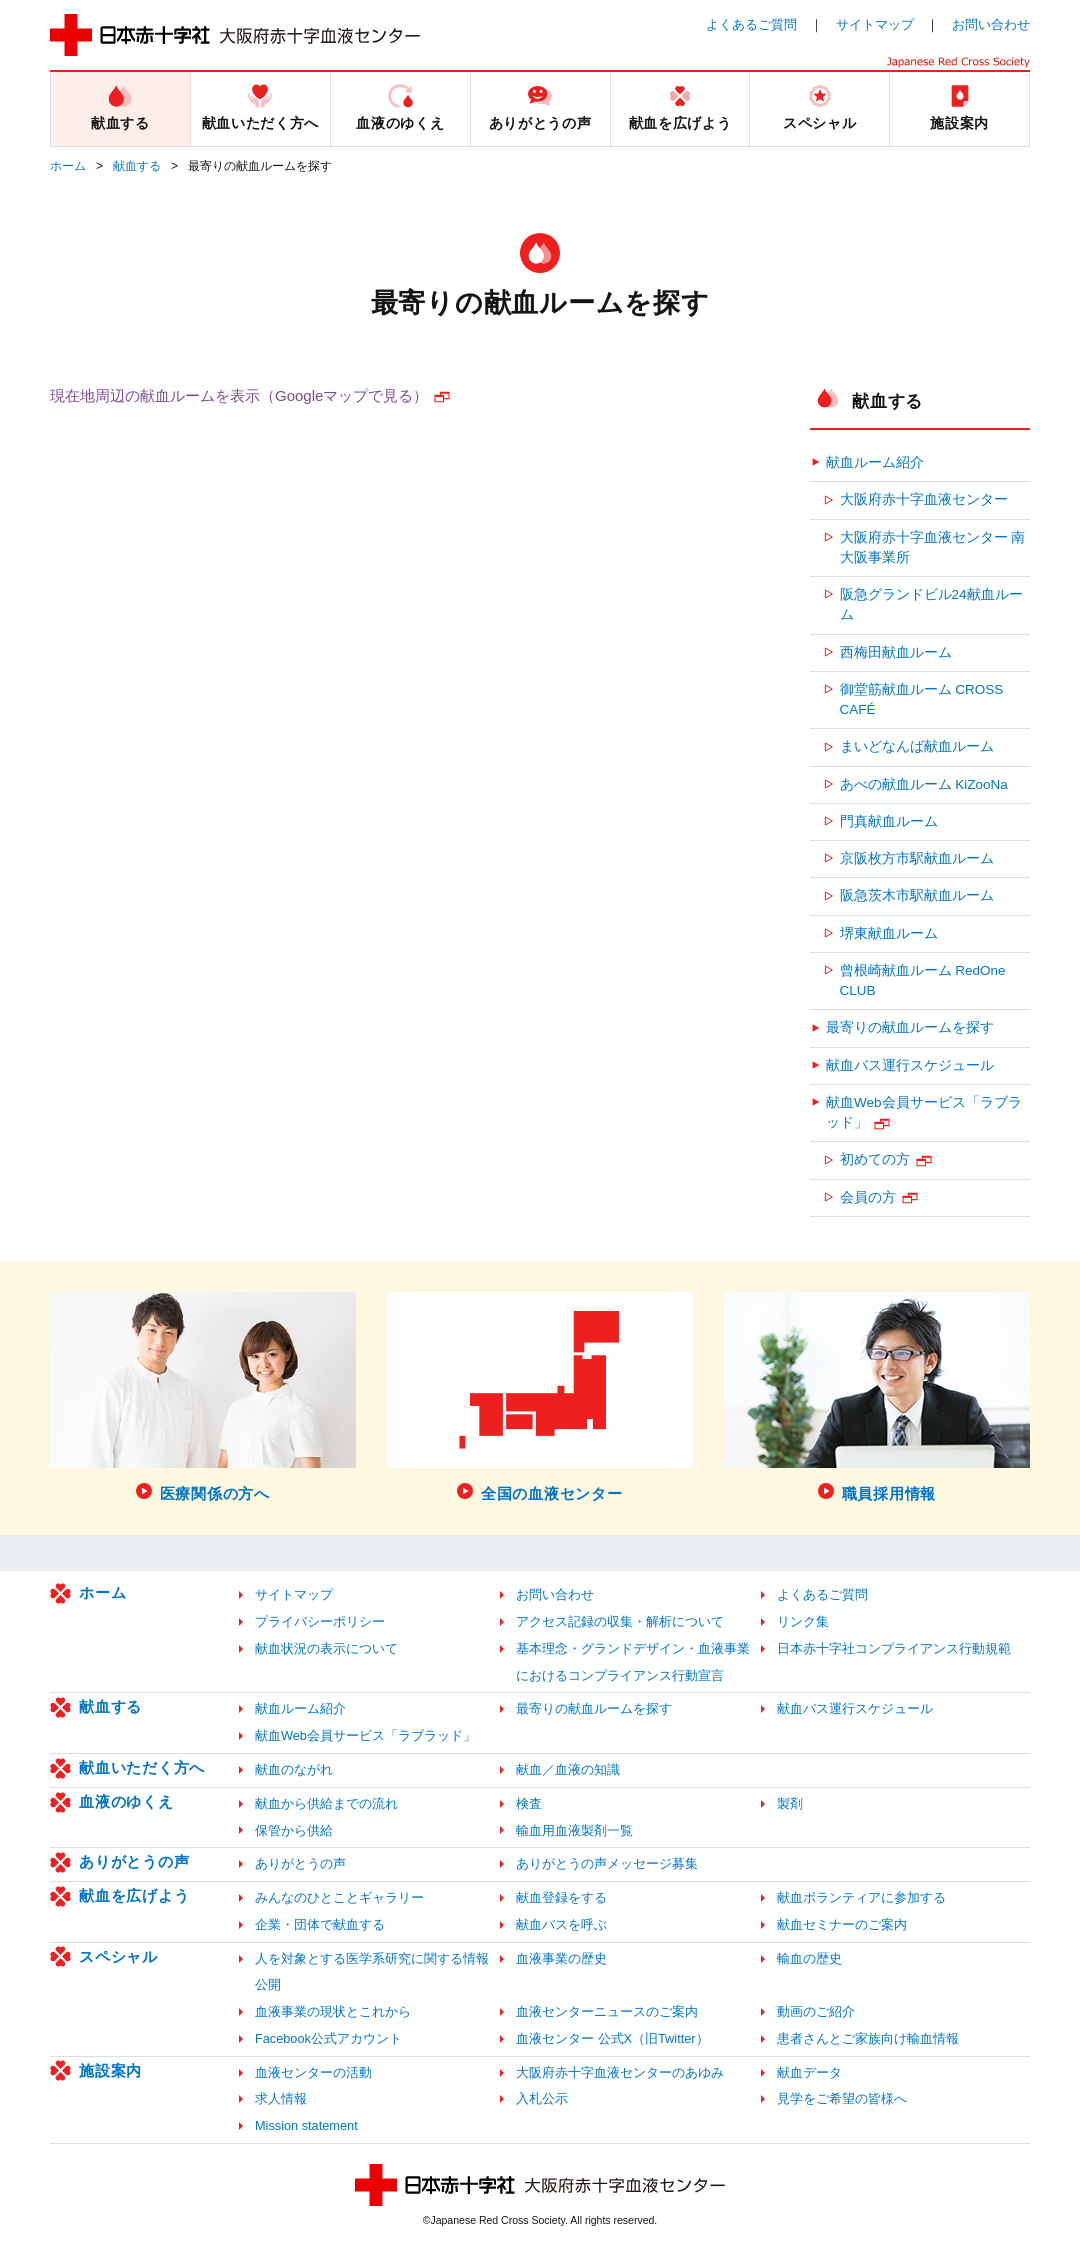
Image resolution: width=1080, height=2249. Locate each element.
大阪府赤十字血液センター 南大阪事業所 (933, 547)
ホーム (68, 166)
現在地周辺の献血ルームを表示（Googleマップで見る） (239, 395)
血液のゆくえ (126, 1801)
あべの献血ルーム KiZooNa (924, 784)
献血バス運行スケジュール (910, 1065)
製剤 (790, 1803)
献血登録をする (561, 1897)
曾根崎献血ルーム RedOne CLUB (923, 980)
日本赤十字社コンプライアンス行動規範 (894, 1648)
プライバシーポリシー (320, 1621)
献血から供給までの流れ (326, 1803)
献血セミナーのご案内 (842, 1924)
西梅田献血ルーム (896, 652)
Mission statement (306, 2125)
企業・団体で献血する (320, 1924)
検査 (529, 1803)
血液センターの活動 (313, 2072)
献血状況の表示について (326, 1648)
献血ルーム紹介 (875, 462)
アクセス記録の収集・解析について (620, 1621)
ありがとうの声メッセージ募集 (607, 1863)
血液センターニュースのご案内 (607, 2011)
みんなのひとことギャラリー (339, 1897)
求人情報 (281, 2098)
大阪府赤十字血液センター (924, 499)
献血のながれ (294, 1769)
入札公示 (542, 2098)
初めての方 (875, 1159)
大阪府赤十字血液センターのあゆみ (620, 2072)
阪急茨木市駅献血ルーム (917, 895)
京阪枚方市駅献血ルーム (917, 858)
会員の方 (868, 1197)
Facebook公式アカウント (328, 2038)
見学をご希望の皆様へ (842, 2098)
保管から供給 (294, 1830)
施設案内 (110, 2070)
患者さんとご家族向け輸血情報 (868, 2038)
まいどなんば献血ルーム (917, 746)
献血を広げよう (134, 1895)
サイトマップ (875, 24)
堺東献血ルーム (889, 933)
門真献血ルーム (889, 821)
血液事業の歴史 (561, 1958)
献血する (137, 166)
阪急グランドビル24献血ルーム (931, 604)
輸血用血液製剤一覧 (574, 1830)
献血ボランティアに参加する (861, 1897)
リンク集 (803, 1621)
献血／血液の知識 (568, 1769)
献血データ (809, 2072)
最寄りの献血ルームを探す (910, 1027)
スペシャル (118, 1956)
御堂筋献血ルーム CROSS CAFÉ (922, 699)
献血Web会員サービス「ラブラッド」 (924, 1112)
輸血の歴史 (809, 1958)
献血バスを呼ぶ (561, 1924)
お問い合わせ (991, 24)
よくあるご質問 (751, 24)
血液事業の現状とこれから (333, 2011)
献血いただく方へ (142, 1767)
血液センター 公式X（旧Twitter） (612, 2038)
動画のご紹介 (816, 2011)
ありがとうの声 (134, 1861)
